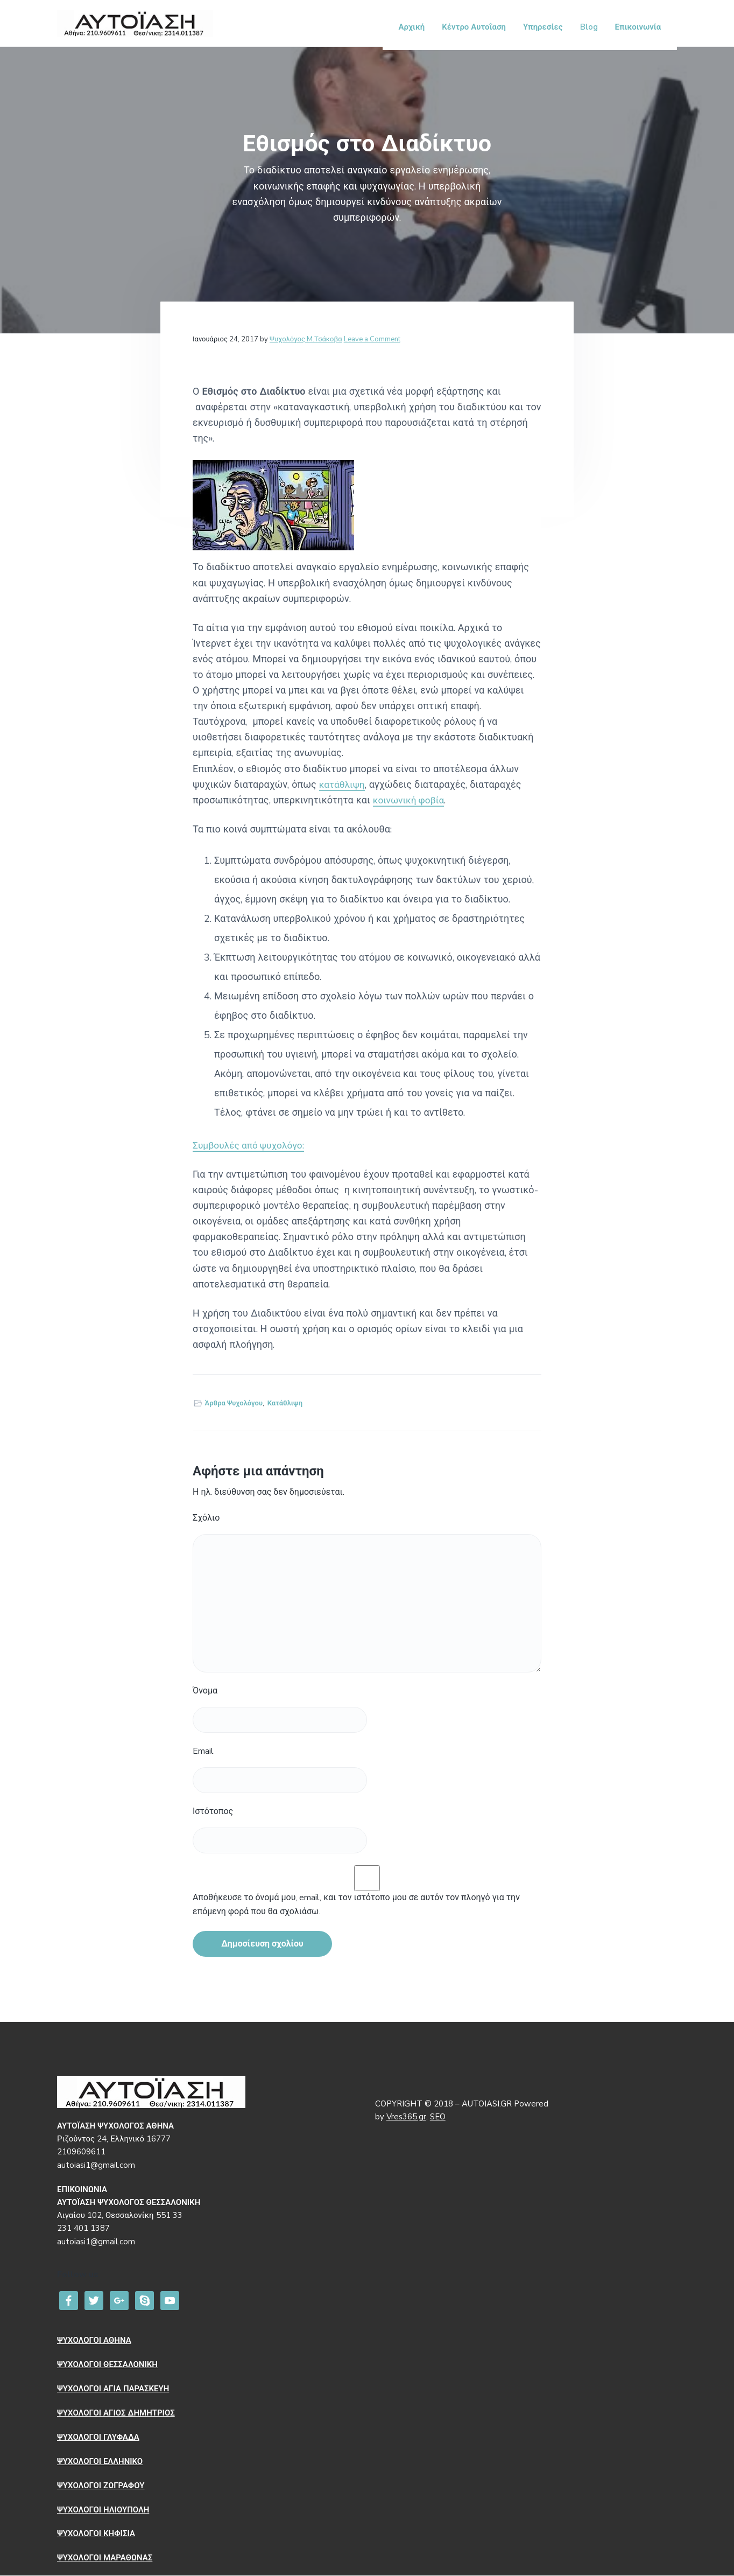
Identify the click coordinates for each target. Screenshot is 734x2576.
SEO (438, 2117)
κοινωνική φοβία (410, 800)
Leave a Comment (372, 339)
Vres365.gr (406, 2117)
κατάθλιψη (342, 784)
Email (203, 1752)
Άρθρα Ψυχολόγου (234, 1403)
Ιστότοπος (213, 1812)
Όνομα (205, 1691)
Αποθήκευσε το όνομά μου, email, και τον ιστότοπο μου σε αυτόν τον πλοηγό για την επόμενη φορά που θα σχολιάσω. (356, 1905)
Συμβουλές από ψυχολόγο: (251, 1145)
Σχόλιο (206, 1518)
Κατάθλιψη (284, 1403)
